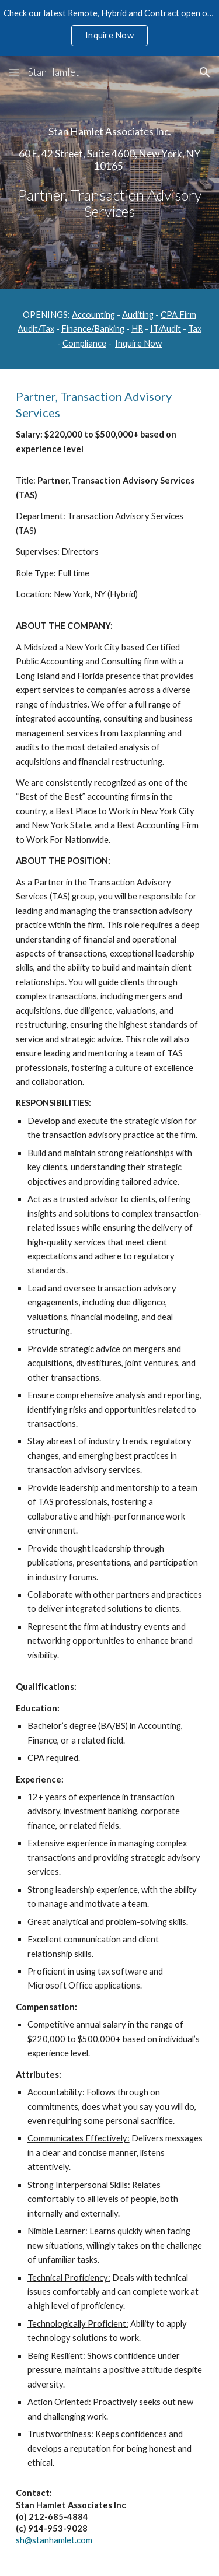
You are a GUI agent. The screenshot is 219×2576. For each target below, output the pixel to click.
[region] (109, 28)
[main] (109, 173)
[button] (14, 72)
